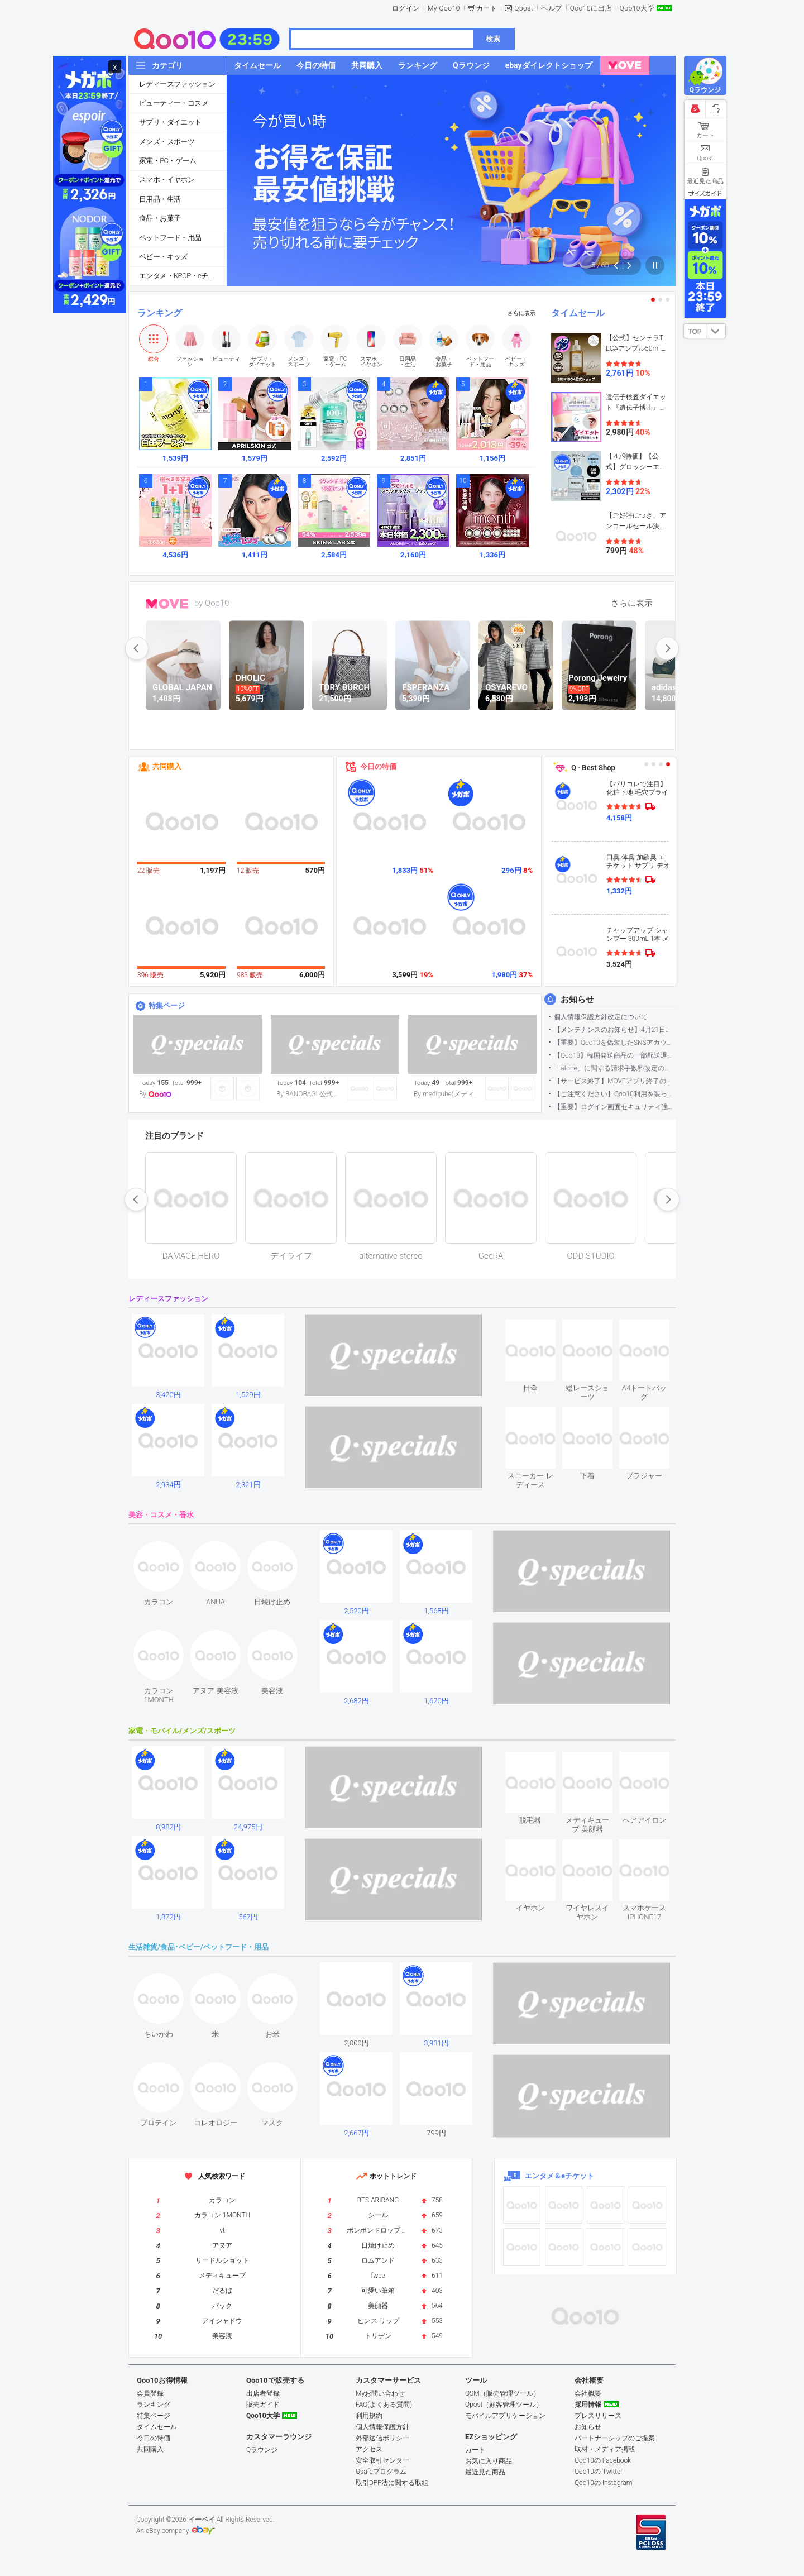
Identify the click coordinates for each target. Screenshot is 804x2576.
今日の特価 (378, 766)
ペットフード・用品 (170, 237)
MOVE (167, 603)
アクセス (369, 2449)
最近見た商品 (485, 2472)
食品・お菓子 (159, 218)
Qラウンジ (261, 2450)
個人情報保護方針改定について (601, 1017)
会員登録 (150, 2393)
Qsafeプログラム (381, 2471)
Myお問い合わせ (380, 2393)
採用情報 (588, 2404)
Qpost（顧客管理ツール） (504, 2404)
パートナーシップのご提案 (615, 2438)
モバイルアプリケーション (505, 2416)
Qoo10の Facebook (603, 2460)
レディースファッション (177, 84)
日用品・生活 (159, 199)
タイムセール (578, 313)
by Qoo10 (211, 603)
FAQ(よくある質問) (384, 2404)
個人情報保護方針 (382, 2427)
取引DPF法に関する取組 (392, 2483)
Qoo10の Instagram (604, 2483)
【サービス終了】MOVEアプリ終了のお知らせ (614, 1081)
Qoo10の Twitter (599, 2471)
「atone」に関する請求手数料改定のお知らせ (614, 1068)
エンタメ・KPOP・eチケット (182, 275)
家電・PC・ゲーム (167, 160)
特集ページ (167, 1005)
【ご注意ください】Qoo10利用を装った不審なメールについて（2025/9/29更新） (614, 1094)
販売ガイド (263, 2404)
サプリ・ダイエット (170, 122)
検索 (493, 39)
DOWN (715, 331)
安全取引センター (382, 2460)
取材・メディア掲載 (605, 2449)
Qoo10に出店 (591, 8)
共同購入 (166, 766)
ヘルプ (551, 8)
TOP (694, 332)
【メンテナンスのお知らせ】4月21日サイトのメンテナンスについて (614, 1030)
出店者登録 (263, 2393)
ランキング (159, 313)
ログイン (406, 8)
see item (540, 1328)
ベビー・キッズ (163, 256)
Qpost (523, 8)
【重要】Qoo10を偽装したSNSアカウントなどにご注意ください (614, 1042)
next (667, 648)
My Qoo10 (444, 8)
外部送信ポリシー (382, 2438)
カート (486, 8)
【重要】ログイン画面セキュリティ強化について (614, 1107)
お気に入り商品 (488, 2461)
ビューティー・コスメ (173, 103)
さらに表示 (521, 313)
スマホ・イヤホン (166, 179)
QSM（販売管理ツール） (502, 2393)
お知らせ (577, 1000)
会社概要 (588, 2393)
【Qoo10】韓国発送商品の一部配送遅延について (614, 1055)
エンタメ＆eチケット (559, 2176)
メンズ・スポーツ (166, 141)
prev (136, 648)
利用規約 (369, 2416)
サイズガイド (705, 193)
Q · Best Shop (593, 767)
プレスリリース (598, 2416)
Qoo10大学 (637, 8)
